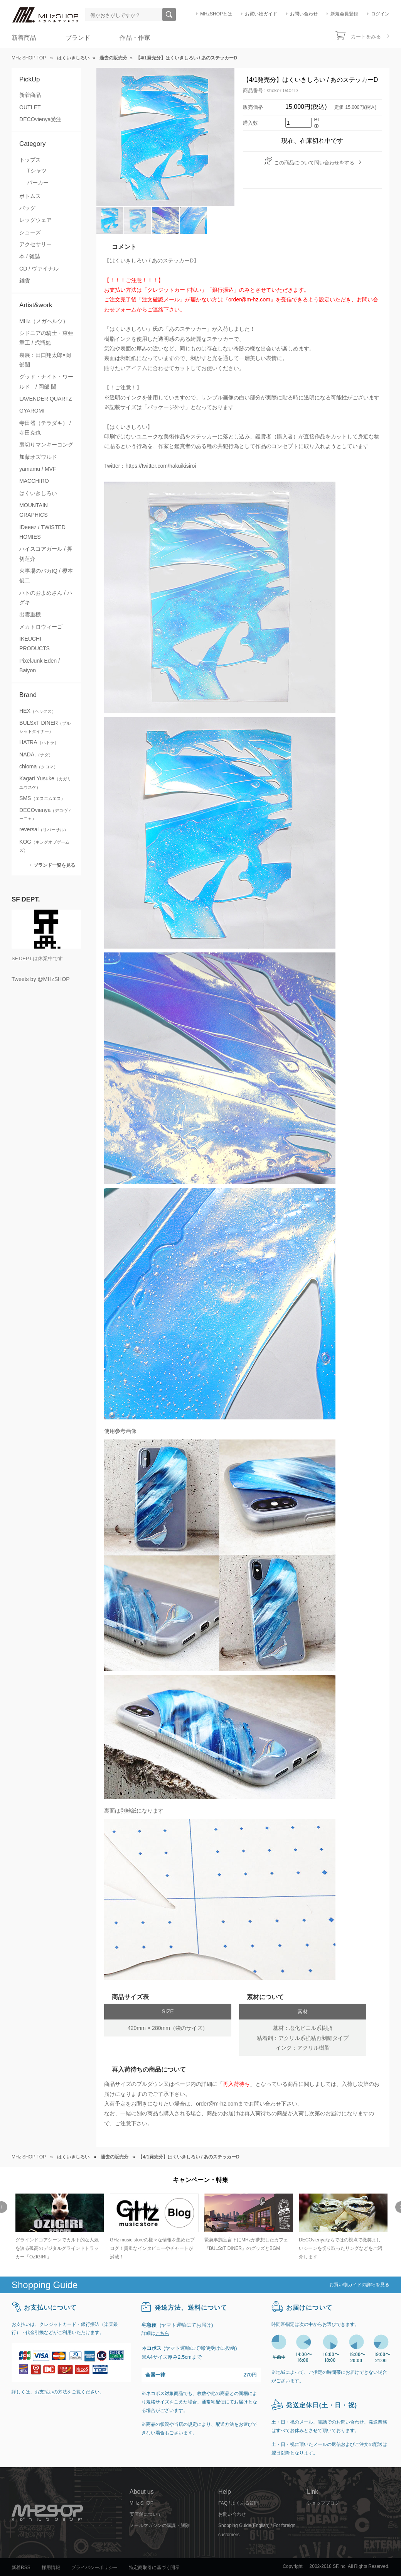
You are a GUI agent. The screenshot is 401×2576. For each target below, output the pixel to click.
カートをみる (366, 36)
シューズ (30, 232)
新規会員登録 (344, 14)
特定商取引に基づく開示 (154, 2567)
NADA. (36, 754)
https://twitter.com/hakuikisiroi (160, 466)
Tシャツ (37, 170)
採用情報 (51, 2567)
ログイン (380, 14)
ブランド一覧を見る (54, 865)
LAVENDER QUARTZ (45, 398)
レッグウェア (35, 220)
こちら (162, 2333)
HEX (37, 711)
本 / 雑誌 (29, 256)
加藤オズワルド (38, 457)
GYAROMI (31, 410)
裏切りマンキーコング (46, 444)
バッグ (27, 208)
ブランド (78, 37)
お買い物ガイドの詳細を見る (359, 2284)
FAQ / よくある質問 (238, 2503)
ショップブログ (323, 2503)
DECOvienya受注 (40, 119)
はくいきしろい (38, 493)
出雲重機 (30, 614)
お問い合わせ (304, 14)
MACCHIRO (34, 481)
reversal (43, 829)
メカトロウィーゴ (40, 626)
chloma (38, 766)
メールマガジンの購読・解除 (160, 2525)
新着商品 (24, 37)
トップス (30, 159)
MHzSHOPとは (216, 14)
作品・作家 (135, 37)
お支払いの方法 (51, 2392)
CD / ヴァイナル (39, 268)
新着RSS (21, 2567)
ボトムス (30, 196)
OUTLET (30, 107)
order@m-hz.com (217, 2103)
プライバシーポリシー (94, 2567)
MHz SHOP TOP (29, 58)
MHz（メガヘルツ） (43, 321)
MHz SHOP (141, 2503)
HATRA (39, 742)
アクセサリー (35, 244)
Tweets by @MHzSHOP (41, 979)
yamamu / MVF (37, 469)
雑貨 (24, 280)
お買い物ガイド (261, 14)
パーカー (38, 182)
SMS (42, 798)
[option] (59, 2227)
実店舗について (146, 2514)
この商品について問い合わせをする (314, 162)
